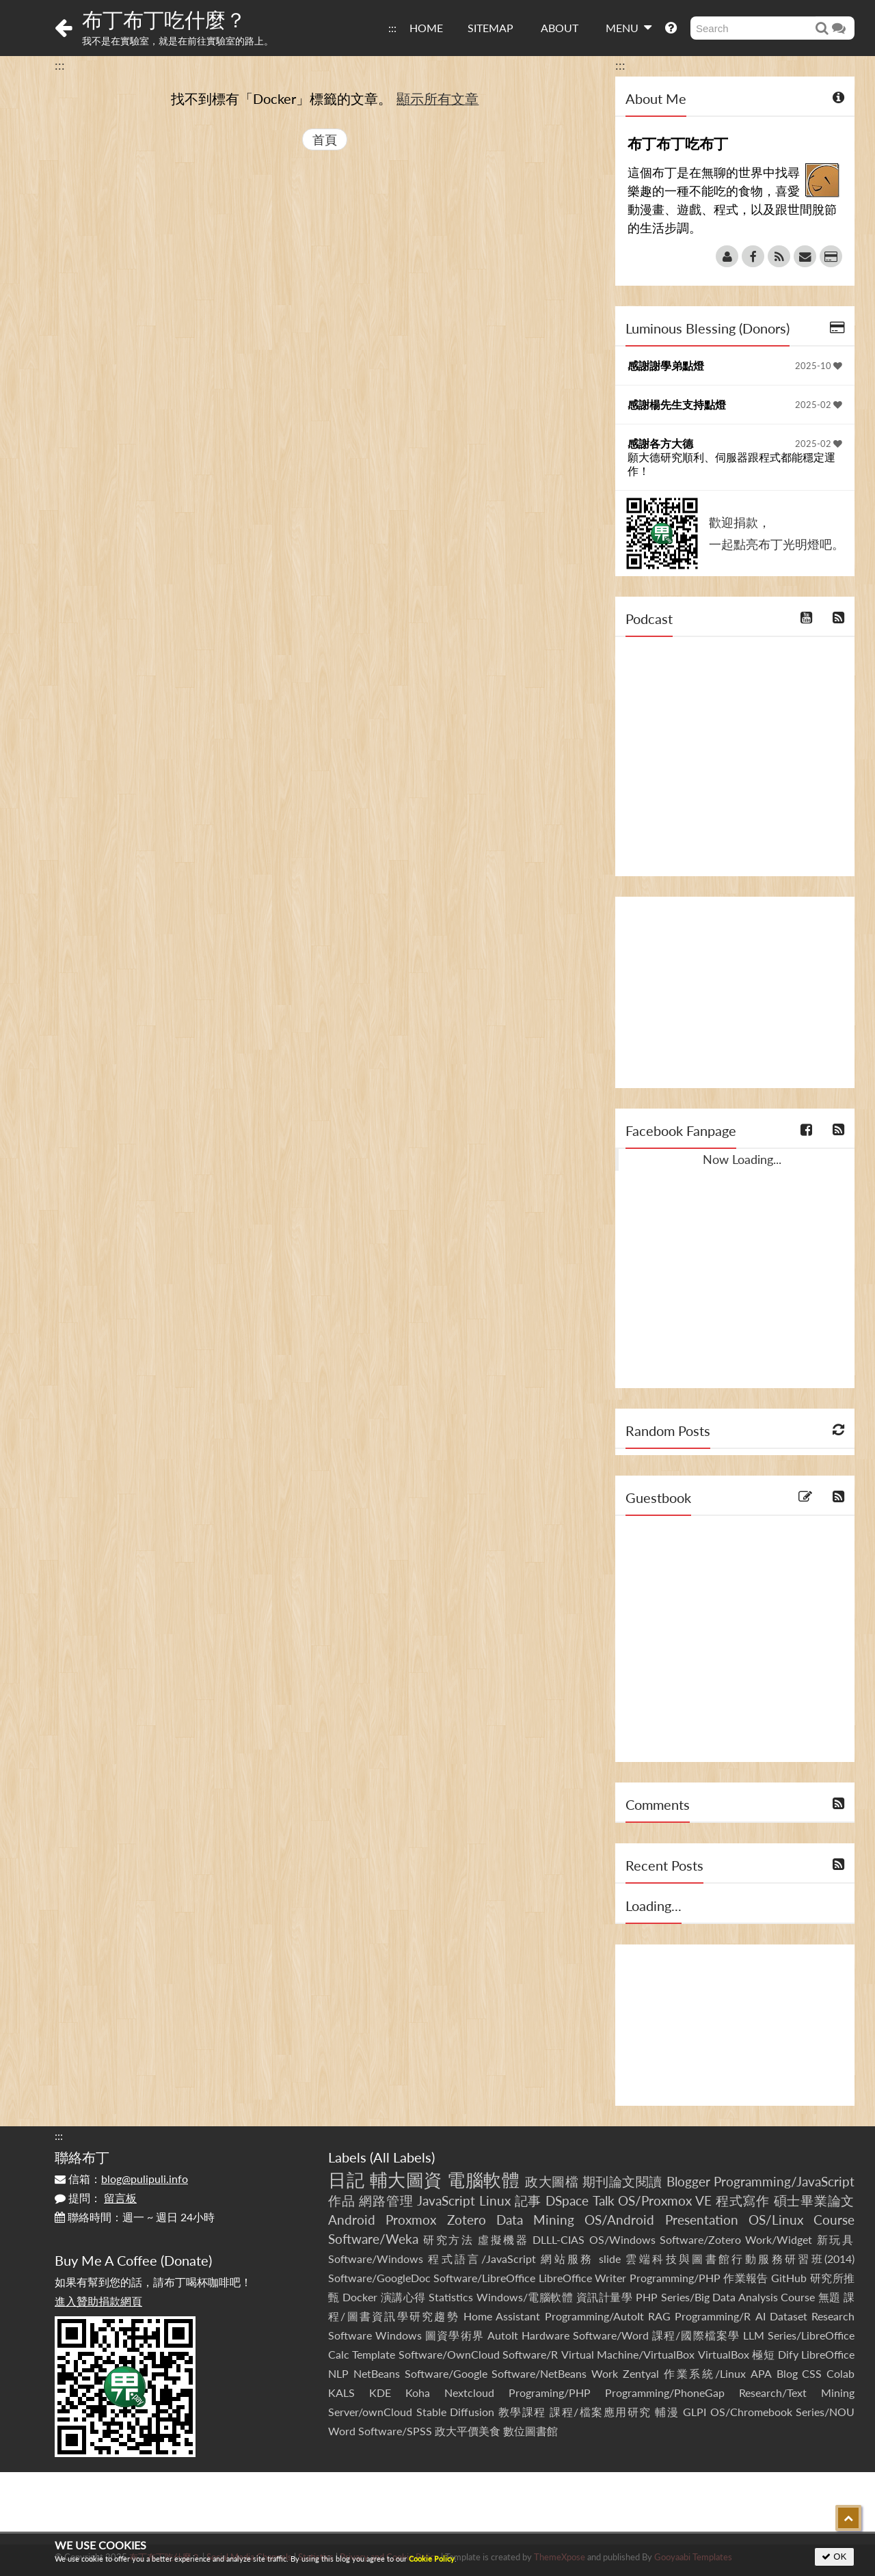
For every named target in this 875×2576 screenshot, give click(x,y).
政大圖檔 (551, 2181)
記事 (528, 2200)
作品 (341, 2200)
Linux (495, 2200)
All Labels (402, 2157)
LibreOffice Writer (582, 2277)
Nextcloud (469, 2392)
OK (834, 2556)
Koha (417, 2392)
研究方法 (448, 2239)
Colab (840, 2373)
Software (350, 2335)
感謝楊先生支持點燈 (677, 404)
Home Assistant (501, 2315)
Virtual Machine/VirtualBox (628, 2354)
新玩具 (835, 2239)
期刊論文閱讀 (622, 2181)
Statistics (451, 2296)
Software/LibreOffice (484, 2277)
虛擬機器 (503, 2239)
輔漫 (667, 2411)
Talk (604, 2200)
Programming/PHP (675, 2277)
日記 (346, 2179)
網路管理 (386, 2200)
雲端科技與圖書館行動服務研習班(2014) (739, 2258)
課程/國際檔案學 (696, 2335)
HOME (426, 27)
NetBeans (376, 2373)
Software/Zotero (700, 2239)
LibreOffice (827, 2354)
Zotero (466, 2219)
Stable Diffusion (455, 2411)
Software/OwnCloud (449, 2354)
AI (760, 2315)
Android (351, 2219)
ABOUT (559, 27)
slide (610, 2258)
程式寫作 (743, 2200)
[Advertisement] (734, 992)
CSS (812, 2373)
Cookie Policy (432, 2558)
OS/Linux (776, 2219)
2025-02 (818, 404)
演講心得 (403, 2296)
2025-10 (818, 365)
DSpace (567, 2200)
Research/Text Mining (796, 2392)
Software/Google (446, 2373)
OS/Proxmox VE (665, 2200)
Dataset (788, 2315)
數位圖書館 (530, 2430)
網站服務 (567, 2258)
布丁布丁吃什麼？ (164, 19)
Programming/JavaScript (784, 2181)
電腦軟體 (483, 2179)
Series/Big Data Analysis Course (738, 2296)
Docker (359, 2296)
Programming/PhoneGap (665, 2392)
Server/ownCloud (370, 2411)
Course (833, 2219)
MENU (628, 27)
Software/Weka (373, 2239)
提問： (96, 2197)
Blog (787, 2373)
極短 (763, 2354)
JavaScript (446, 2200)
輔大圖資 (406, 2179)
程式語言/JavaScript (481, 2258)
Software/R (530, 2354)
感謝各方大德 (660, 443)
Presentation (701, 2219)
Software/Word (611, 2335)
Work (604, 2373)
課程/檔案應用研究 (600, 2411)
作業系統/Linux (705, 2373)
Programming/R (713, 2315)
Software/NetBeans (539, 2373)
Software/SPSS (395, 2430)
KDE (380, 2392)
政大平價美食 (467, 2430)
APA (761, 2373)
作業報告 (745, 2277)
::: (392, 27)
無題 (829, 2296)
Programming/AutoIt (594, 2315)
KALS (341, 2392)
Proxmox (411, 2219)
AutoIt (502, 2335)
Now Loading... (742, 1159)
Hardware (545, 2335)
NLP (338, 2373)
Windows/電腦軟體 (525, 2296)
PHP (647, 2296)
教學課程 (522, 2411)
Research (832, 2315)
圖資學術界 (454, 2335)
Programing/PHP (550, 2392)
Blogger (688, 2181)
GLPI (694, 2411)
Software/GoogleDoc (379, 2277)
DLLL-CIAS (558, 2239)
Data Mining (535, 2219)
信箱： (121, 2178)
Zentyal (641, 2373)
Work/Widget (778, 2239)
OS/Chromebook (751, 2411)
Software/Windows (375, 2258)
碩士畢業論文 (814, 2200)
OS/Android (619, 2219)
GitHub (789, 2277)
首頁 (324, 139)
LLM (753, 2335)
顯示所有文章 (437, 98)
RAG (659, 2315)
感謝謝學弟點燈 (666, 365)
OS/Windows (622, 2239)
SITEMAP (490, 27)
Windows (398, 2335)
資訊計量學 (604, 2296)
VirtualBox (723, 2354)
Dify (788, 2354)
